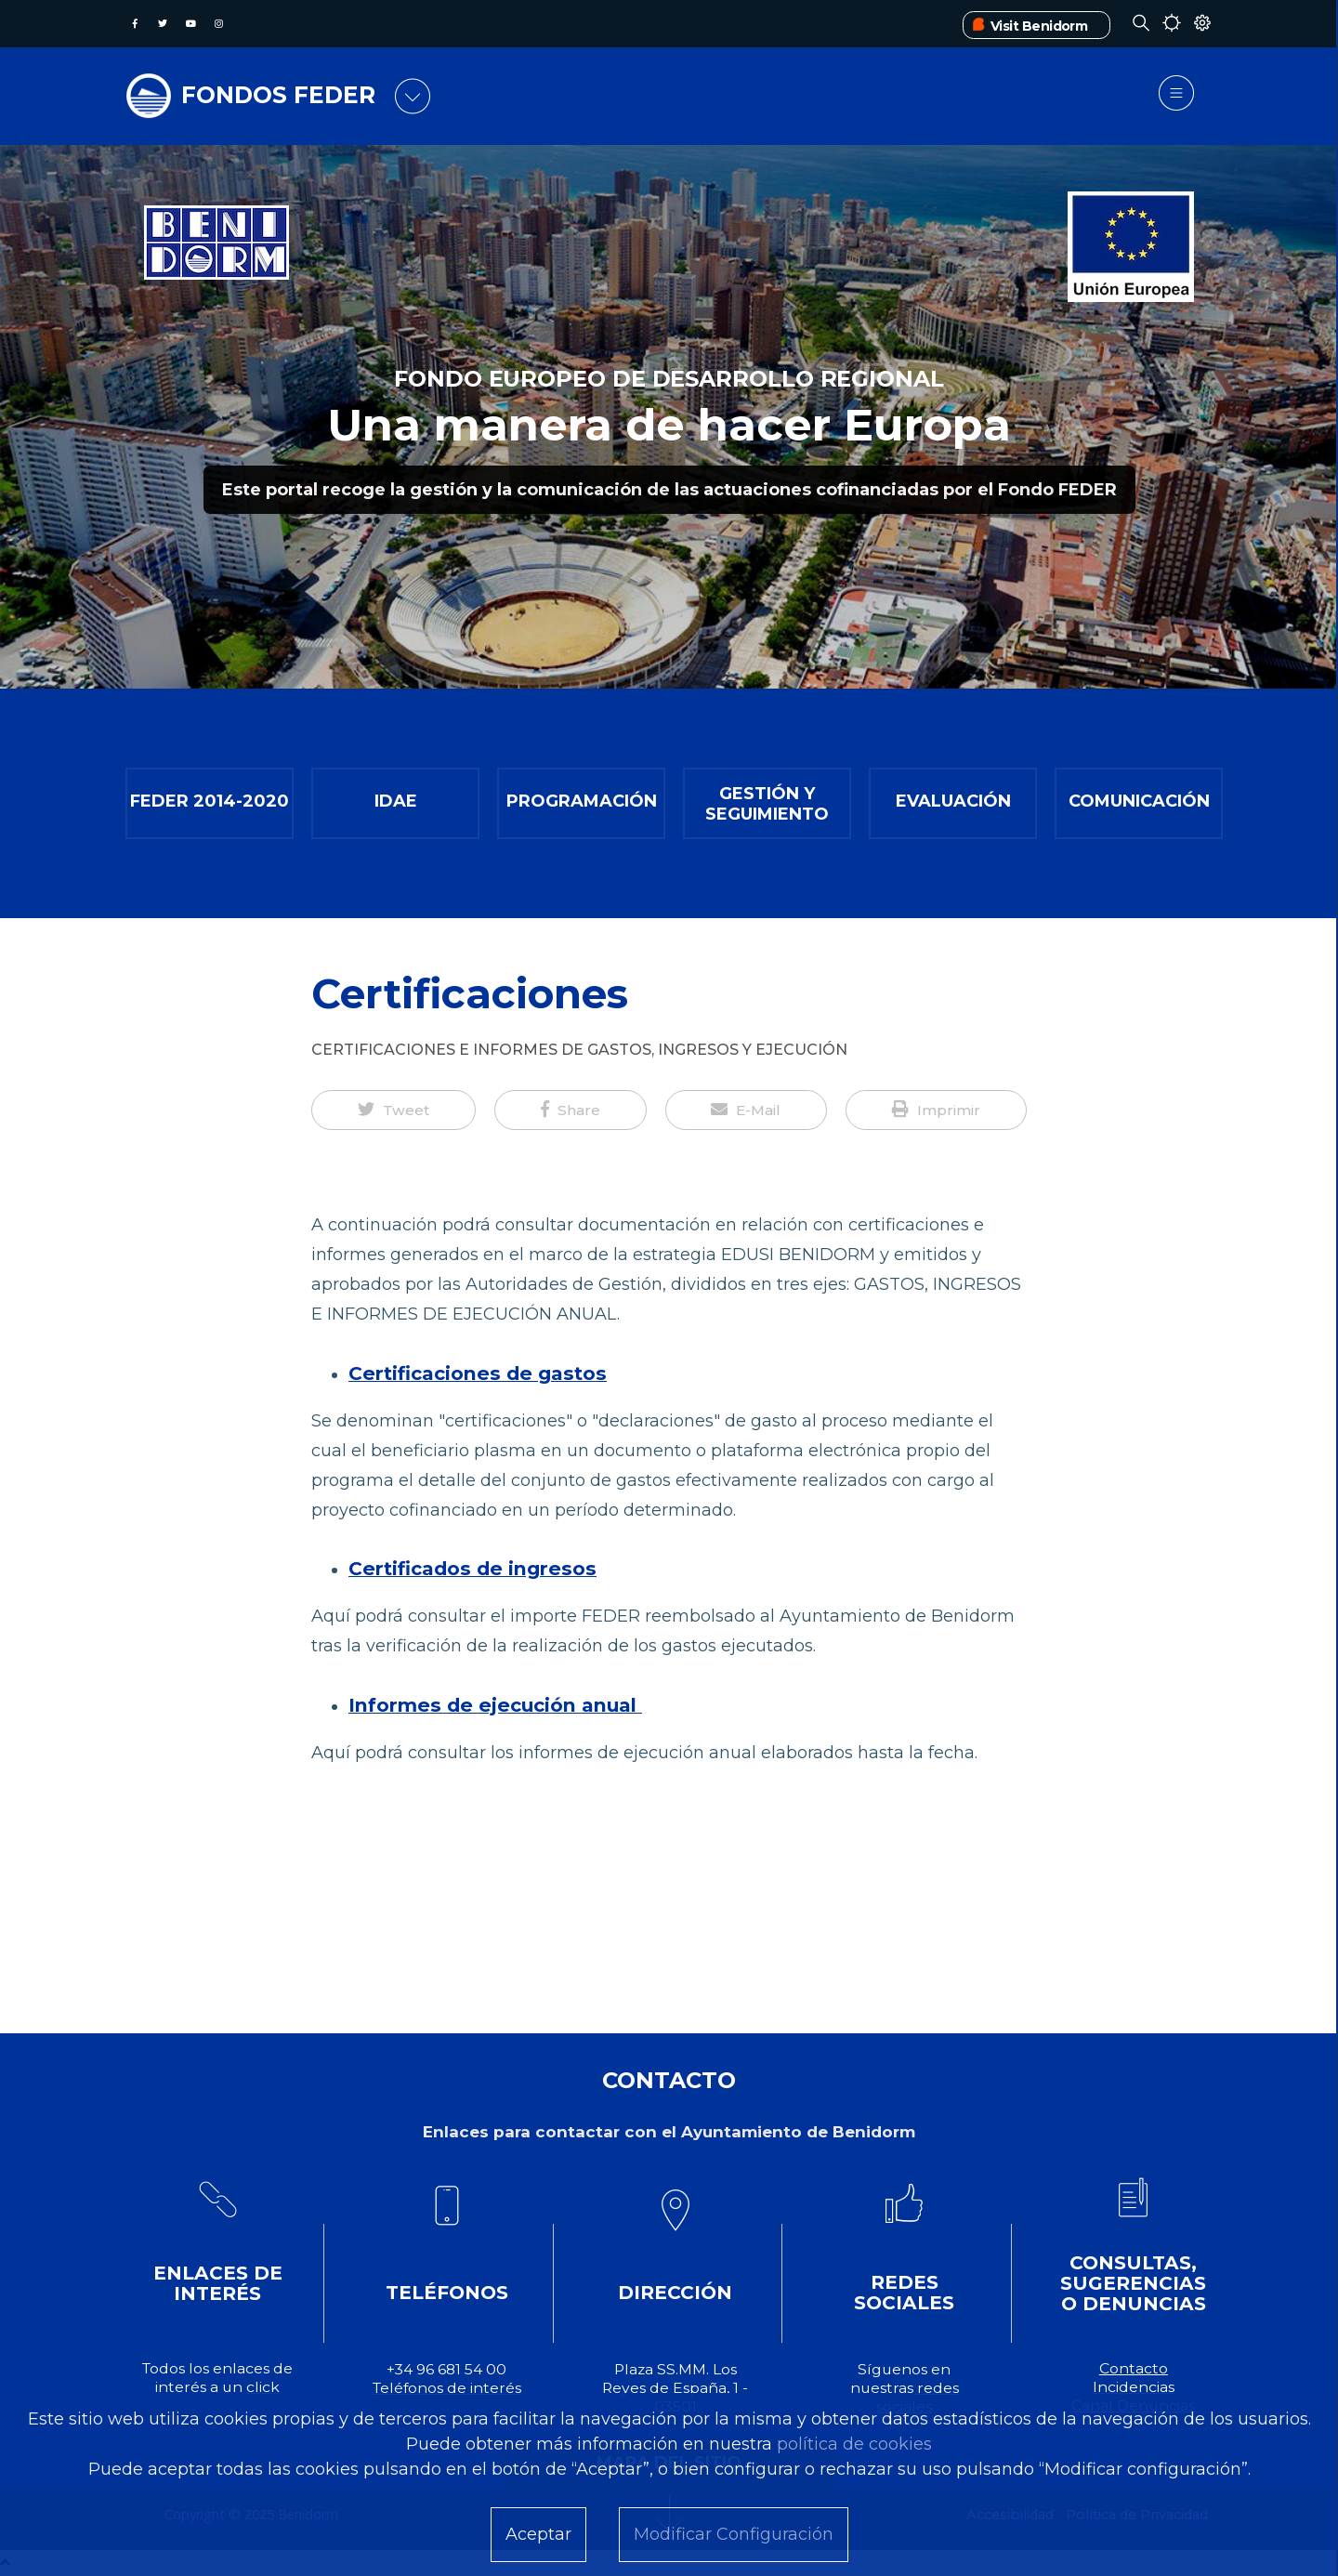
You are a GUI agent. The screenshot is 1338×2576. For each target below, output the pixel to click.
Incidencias (1133, 2387)
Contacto (1133, 2368)
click (263, 2387)
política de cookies (854, 2444)
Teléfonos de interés (447, 2388)
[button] (393, 1110)
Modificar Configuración (733, 2534)
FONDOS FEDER (278, 95)
